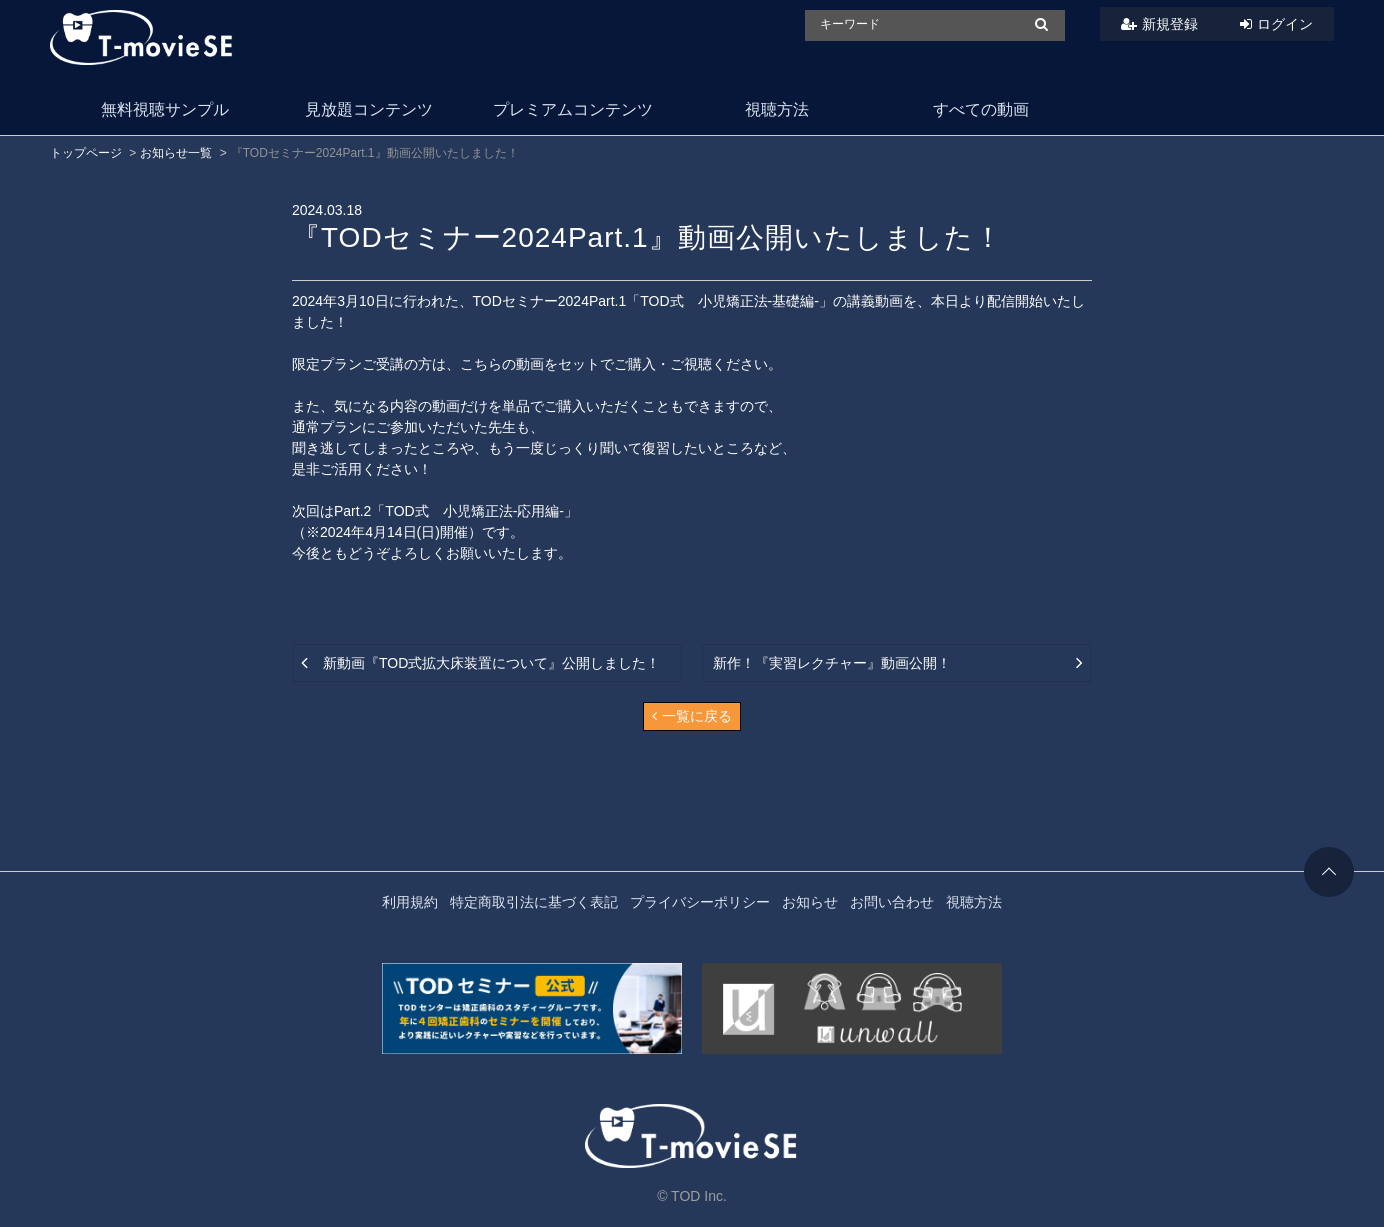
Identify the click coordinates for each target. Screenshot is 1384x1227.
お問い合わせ (892, 902)
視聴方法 (777, 109)
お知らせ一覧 (176, 153)
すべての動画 (981, 109)
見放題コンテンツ (369, 109)
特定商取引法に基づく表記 (534, 902)
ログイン (1285, 24)
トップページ (86, 153)
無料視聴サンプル (165, 109)
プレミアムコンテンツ (573, 109)
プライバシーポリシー (700, 902)
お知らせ (810, 902)
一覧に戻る (692, 716)
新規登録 (1170, 24)
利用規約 (410, 902)
